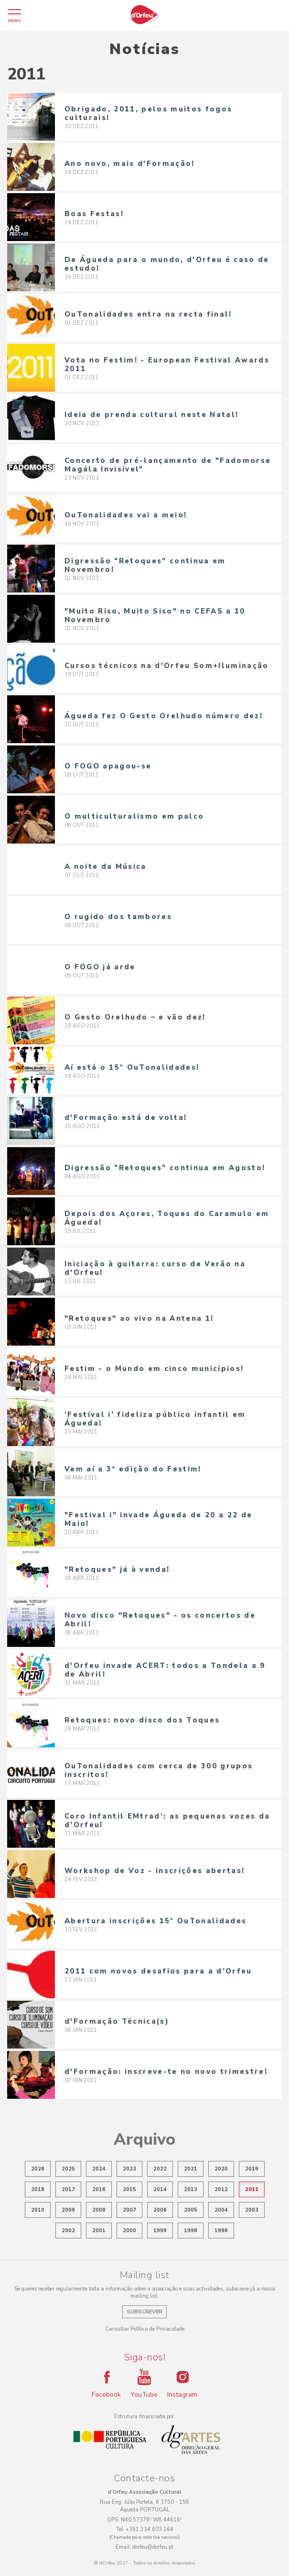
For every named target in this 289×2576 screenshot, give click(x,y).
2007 (129, 2210)
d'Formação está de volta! (125, 1117)
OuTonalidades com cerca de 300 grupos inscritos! (158, 1770)
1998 (190, 2230)
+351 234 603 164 (149, 2529)
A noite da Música (105, 866)
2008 (99, 2210)
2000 (129, 2230)
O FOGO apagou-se (107, 766)
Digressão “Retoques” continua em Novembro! (145, 565)
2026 (37, 2168)
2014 (160, 2189)
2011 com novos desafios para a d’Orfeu (158, 1971)
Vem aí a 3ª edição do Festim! (133, 1469)
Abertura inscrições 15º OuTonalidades (155, 1921)
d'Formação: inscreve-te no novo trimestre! (166, 2071)
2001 (99, 2230)
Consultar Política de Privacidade (144, 2329)
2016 (99, 2189)
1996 (221, 2230)
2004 (221, 2210)
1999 (160, 2230)
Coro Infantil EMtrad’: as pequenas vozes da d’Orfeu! (167, 1820)
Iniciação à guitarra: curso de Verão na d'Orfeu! (155, 1268)
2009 (68, 2210)
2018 (37, 2189)
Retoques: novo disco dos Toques (142, 1720)
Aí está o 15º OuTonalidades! (131, 1067)
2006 (160, 2210)
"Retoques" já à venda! (117, 1569)
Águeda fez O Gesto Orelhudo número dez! (163, 716)
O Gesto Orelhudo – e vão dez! (135, 1017)
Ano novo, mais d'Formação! (129, 163)
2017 (68, 2189)
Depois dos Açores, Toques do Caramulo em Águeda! (166, 1218)
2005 (190, 2210)
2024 (99, 2168)
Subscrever (144, 2311)
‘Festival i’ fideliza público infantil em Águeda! (155, 1419)
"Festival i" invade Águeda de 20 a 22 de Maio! (158, 1519)
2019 (251, 2168)
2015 (129, 2189)
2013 (190, 2189)
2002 (68, 2230)
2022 (160, 2168)
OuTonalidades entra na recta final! (148, 314)
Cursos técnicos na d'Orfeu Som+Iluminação (166, 665)
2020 (221, 2168)
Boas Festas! (94, 214)
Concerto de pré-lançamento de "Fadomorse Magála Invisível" (167, 465)
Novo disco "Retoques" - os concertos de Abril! (160, 1620)
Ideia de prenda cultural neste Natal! (151, 414)
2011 (251, 2189)
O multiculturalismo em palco (134, 816)
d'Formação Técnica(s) (116, 2021)
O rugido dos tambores (118, 916)
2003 (251, 2210)
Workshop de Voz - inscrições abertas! (154, 1870)
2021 (190, 2168)
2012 (221, 2189)
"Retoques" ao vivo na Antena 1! (139, 1318)
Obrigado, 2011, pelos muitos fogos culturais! (148, 113)
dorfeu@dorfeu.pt (152, 2547)
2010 (37, 2210)
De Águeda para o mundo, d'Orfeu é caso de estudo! (166, 264)
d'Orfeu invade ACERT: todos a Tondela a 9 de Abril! (165, 1670)
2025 (68, 2168)
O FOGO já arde (100, 967)
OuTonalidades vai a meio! (125, 515)
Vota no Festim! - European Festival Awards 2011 (166, 364)
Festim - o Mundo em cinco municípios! (154, 1368)
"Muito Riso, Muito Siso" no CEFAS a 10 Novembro (155, 615)
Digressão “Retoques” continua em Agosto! (164, 1168)
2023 (129, 2168)
